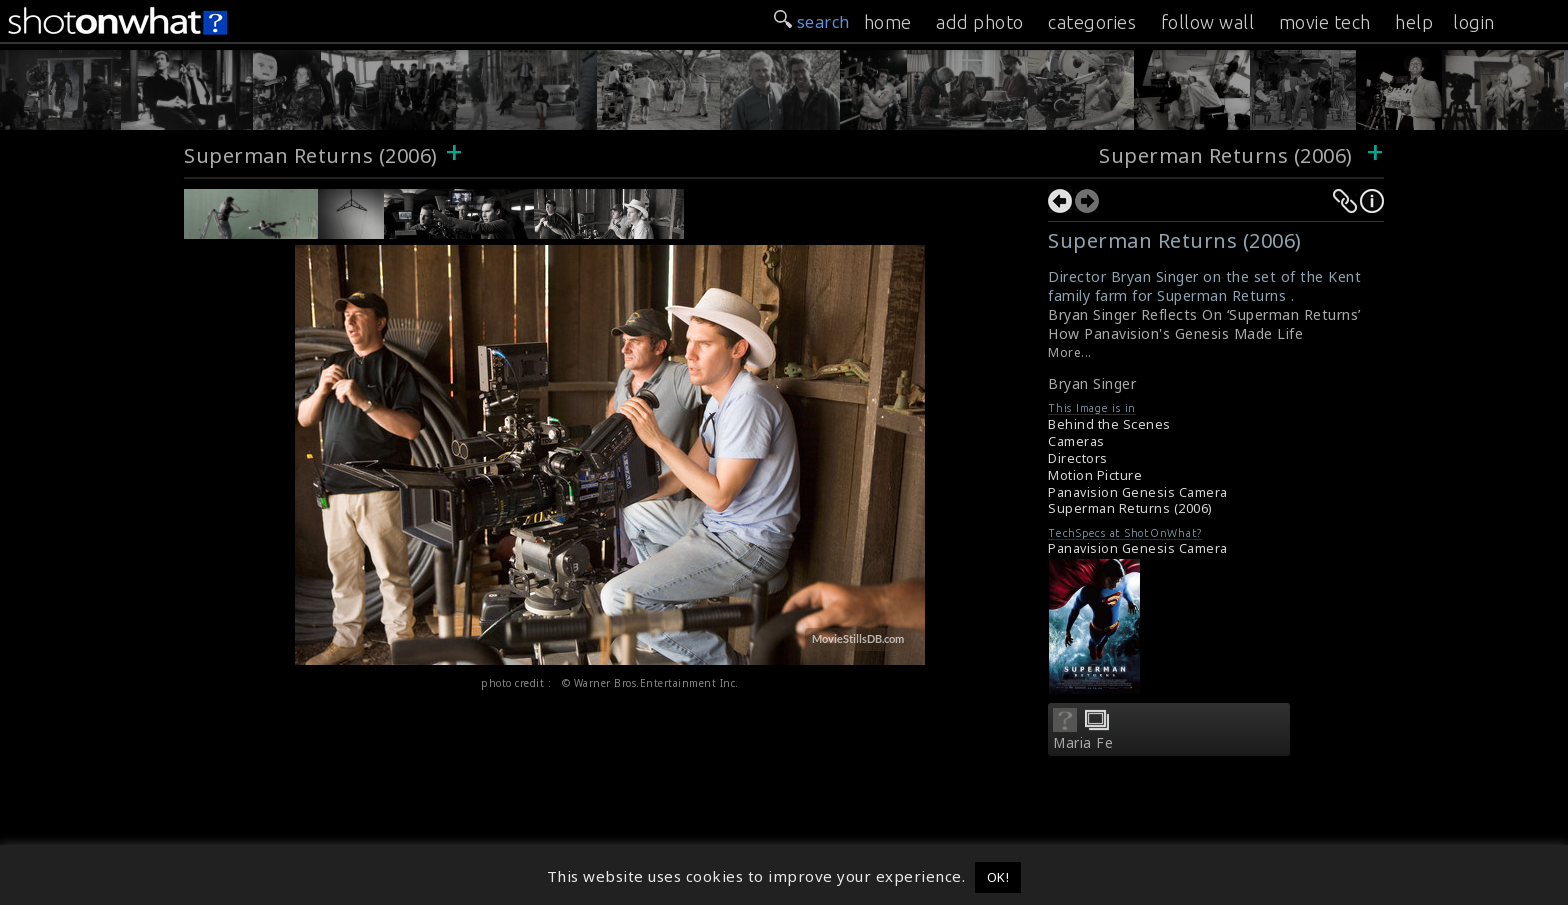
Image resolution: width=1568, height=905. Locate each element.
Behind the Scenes (1109, 424)
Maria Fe (1083, 743)
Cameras (1076, 441)
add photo (980, 22)
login (1474, 22)
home (888, 22)
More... (1070, 352)
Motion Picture (1095, 475)
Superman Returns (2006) (311, 155)
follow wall (1208, 22)
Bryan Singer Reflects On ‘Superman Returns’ (1204, 314)
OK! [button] (998, 877)
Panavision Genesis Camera (1138, 492)
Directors (1078, 458)
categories (1092, 22)
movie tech (1325, 22)
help (1414, 22)
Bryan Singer (1092, 383)
